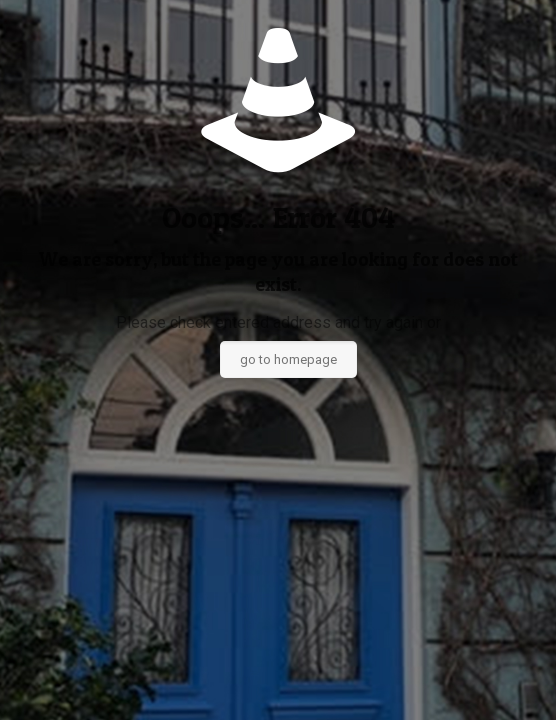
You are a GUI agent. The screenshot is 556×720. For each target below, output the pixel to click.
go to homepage (288, 359)
